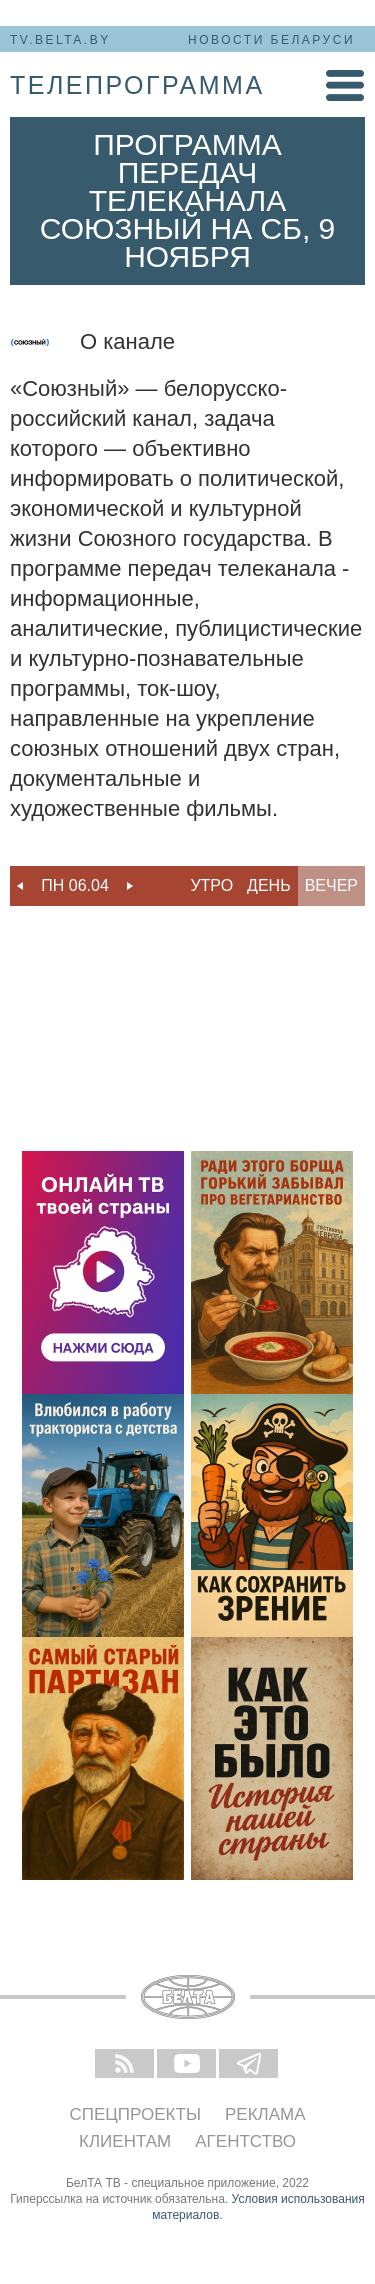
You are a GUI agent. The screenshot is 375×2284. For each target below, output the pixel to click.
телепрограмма (137, 85)
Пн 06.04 (75, 885)
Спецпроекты (135, 2114)
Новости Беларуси (271, 40)
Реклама (265, 2114)
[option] (75, 886)
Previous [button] (20, 886)
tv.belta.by (60, 40)
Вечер (331, 885)
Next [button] (130, 886)
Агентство (245, 2141)
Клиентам (125, 2141)
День (269, 885)
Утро (211, 885)
